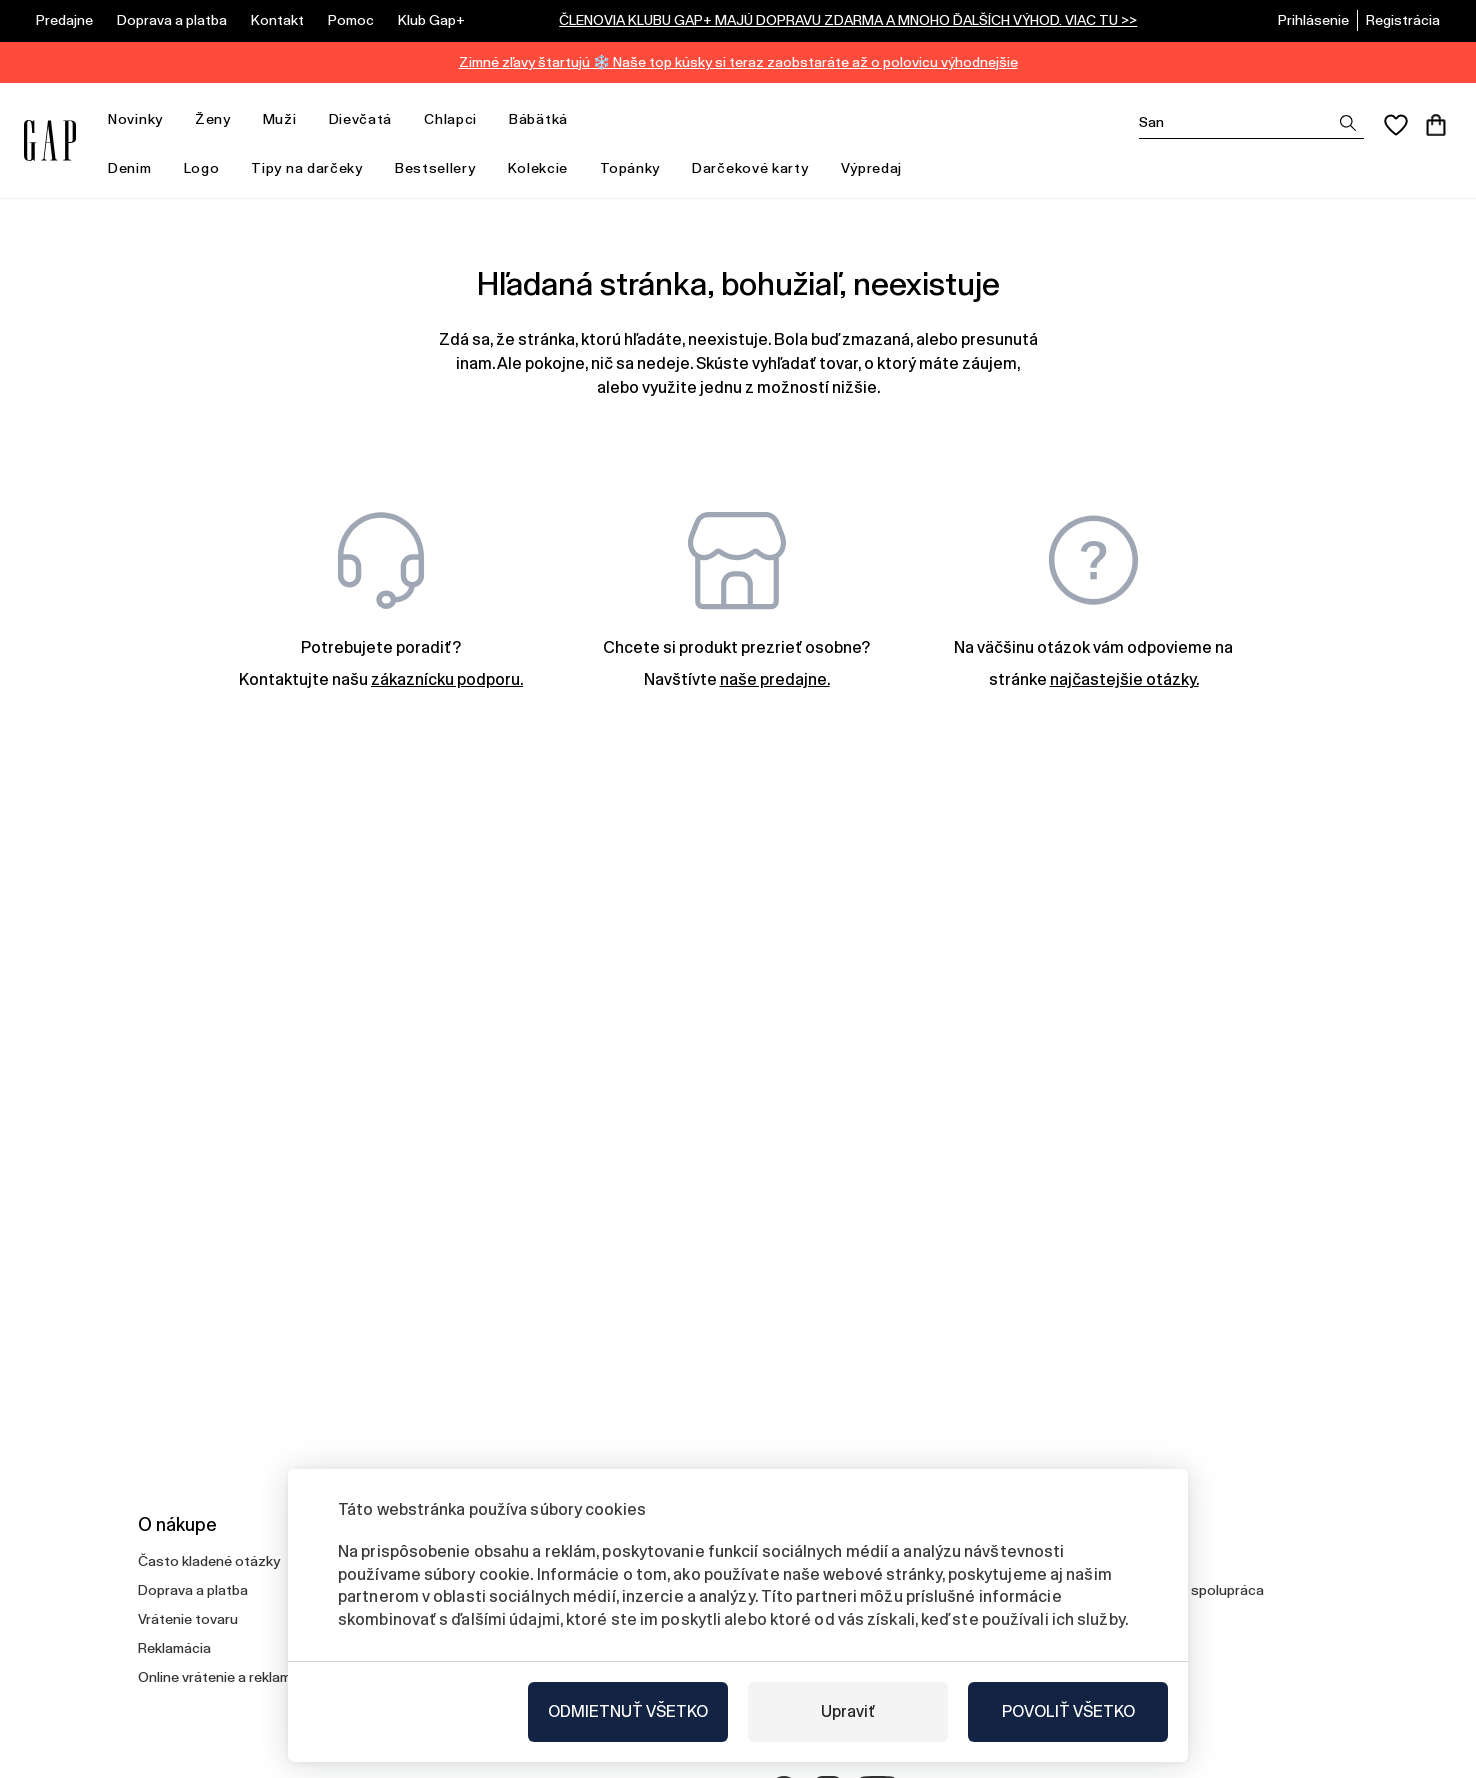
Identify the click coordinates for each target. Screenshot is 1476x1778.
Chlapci (458, 119)
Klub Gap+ (431, 20)
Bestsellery (435, 168)
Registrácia (1403, 20)
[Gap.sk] (50, 140)
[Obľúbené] (1396, 125)
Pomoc (351, 20)
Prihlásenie (1313, 20)
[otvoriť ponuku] (173, 119)
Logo (202, 168)
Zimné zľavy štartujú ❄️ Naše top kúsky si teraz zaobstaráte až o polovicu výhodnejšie (738, 62)
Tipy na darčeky (315, 168)
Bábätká (546, 119)
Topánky (630, 168)
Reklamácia (174, 1648)
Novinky (143, 119)
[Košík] (1436, 125)
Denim (138, 168)
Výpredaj (880, 168)
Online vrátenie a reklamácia (228, 1677)
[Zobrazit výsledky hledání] (1348, 123)
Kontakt (277, 20)
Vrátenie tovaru (188, 1619)
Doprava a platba (172, 20)
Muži (288, 119)
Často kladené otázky (209, 1561)
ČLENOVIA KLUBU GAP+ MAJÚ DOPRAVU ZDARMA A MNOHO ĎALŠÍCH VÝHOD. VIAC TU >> (848, 20)
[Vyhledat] (1251, 122)
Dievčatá (369, 119)
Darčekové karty (750, 168)
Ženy (221, 119)
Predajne (64, 20)
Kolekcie (546, 168)
